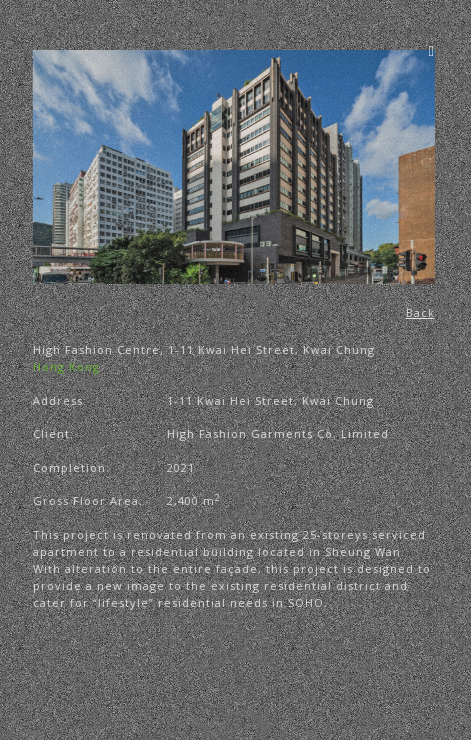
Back (421, 312)
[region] (235, 167)
